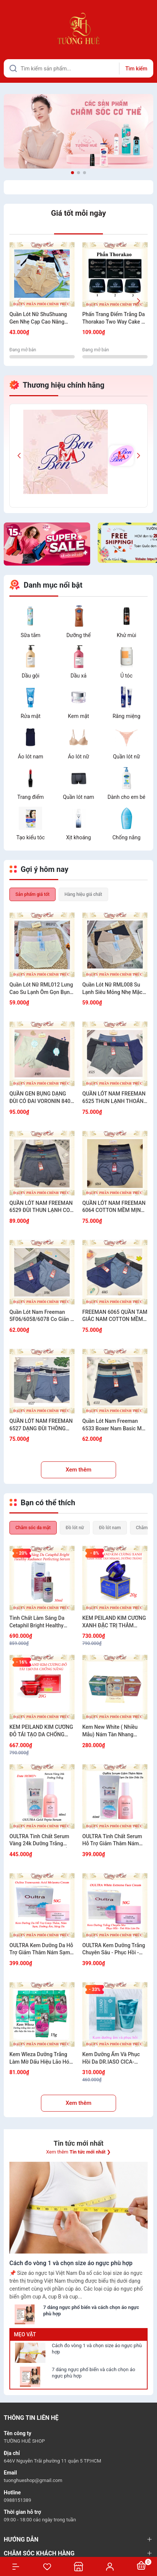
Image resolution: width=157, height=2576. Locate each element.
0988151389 (17, 2500)
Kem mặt (78, 716)
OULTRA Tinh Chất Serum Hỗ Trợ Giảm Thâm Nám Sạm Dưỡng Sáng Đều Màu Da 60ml (113, 1840)
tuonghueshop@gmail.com (33, 2480)
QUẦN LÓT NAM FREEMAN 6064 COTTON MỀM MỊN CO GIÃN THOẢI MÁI (113, 1207)
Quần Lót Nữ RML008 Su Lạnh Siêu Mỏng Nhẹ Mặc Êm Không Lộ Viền (112, 989)
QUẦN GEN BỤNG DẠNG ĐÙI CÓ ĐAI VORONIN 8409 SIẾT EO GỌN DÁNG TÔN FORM (41, 1098)
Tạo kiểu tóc (31, 837)
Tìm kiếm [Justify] (136, 69)
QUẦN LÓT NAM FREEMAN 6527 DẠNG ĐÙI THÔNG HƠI (40, 1425)
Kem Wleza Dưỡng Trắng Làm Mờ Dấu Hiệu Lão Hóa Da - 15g (40, 2058)
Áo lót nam (31, 757)
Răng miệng (126, 716)
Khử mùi (126, 635)
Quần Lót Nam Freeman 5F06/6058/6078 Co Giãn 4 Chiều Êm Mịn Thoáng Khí (41, 1316)
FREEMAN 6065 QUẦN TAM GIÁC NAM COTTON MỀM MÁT (114, 1316)
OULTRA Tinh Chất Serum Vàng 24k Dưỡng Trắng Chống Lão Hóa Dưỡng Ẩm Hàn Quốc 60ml (40, 1840)
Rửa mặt (31, 716)
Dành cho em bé (126, 797)
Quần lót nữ (126, 757)
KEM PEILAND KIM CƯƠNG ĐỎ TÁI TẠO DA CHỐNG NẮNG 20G (41, 1731)
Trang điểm (30, 797)
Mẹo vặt (25, 2334)
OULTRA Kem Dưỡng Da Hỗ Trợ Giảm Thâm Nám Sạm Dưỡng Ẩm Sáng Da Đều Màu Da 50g (41, 1949)
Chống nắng (126, 837)
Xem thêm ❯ (78, 2152)
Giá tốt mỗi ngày (78, 213)
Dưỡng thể (78, 635)
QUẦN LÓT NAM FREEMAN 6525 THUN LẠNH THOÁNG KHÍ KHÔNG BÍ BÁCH (114, 1098)
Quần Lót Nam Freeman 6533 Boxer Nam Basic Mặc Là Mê (114, 1425)
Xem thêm (79, 1469)
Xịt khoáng (78, 837)
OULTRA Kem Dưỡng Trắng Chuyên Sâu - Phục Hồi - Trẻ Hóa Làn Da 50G (113, 1949)
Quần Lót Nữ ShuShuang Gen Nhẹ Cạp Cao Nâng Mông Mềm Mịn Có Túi (38, 318)
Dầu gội (30, 676)
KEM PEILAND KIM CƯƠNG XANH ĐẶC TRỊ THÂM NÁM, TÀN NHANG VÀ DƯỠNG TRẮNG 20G (114, 1622)
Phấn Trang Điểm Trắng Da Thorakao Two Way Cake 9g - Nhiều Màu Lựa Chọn (114, 318)
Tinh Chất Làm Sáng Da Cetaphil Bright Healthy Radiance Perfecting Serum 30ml (41, 1622)
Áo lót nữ (78, 757)
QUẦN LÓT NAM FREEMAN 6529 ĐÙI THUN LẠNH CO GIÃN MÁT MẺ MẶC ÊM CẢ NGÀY (41, 1207)
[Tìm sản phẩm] (78, 68)
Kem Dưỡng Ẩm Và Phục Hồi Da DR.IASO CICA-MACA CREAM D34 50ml (111, 2058)
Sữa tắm (31, 635)
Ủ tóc (127, 676)
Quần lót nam (78, 797)
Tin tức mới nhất (79, 2143)
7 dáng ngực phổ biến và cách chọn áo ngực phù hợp (93, 2373)
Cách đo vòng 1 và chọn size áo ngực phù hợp (97, 2349)
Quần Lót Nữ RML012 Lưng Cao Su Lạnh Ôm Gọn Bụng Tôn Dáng (41, 989)
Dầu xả (79, 676)
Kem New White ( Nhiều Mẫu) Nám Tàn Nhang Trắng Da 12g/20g (109, 1731)
